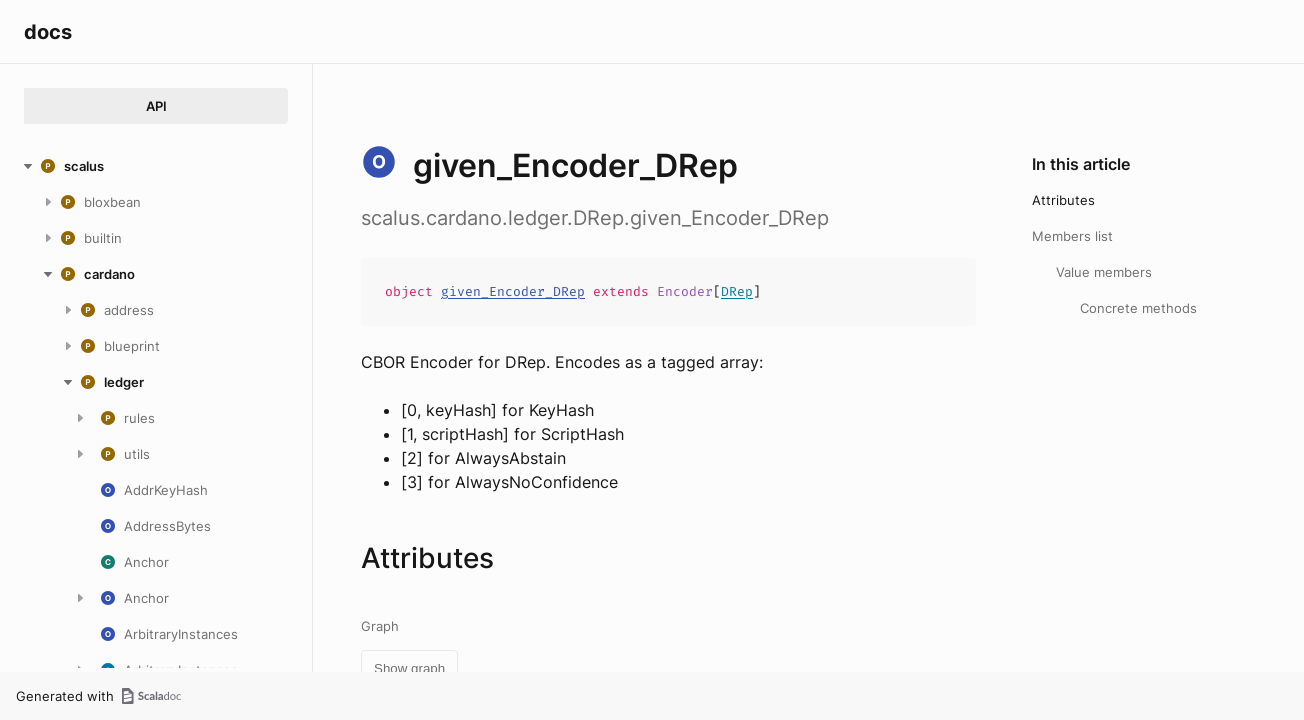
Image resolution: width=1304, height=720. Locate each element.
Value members (1104, 272)
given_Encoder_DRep (513, 291)
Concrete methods (1138, 308)
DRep (737, 291)
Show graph (409, 668)
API (156, 106)
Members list (1072, 236)
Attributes (1063, 200)
